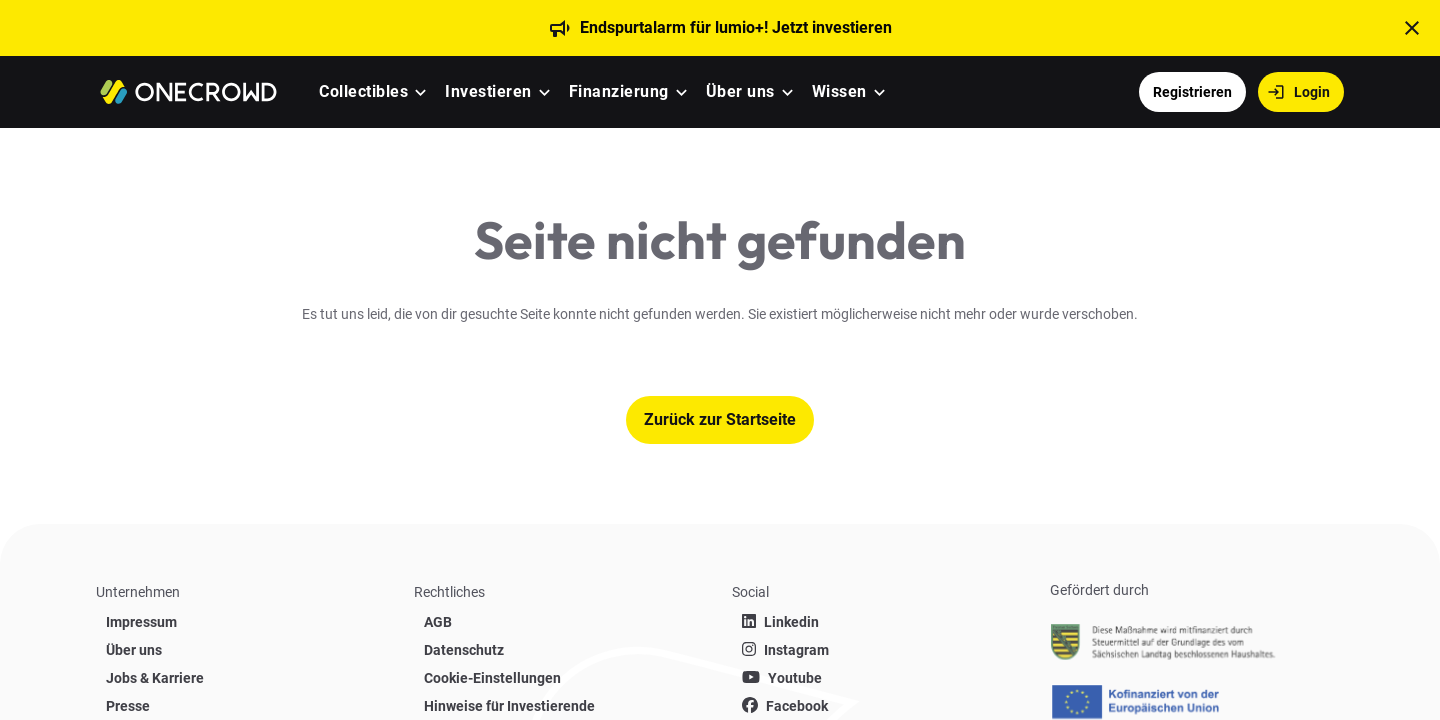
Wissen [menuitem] (839, 91)
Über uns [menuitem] (740, 91)
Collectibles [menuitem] (363, 91)
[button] (420, 92)
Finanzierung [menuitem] (619, 91)
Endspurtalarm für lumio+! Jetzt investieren (736, 27)
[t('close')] (1412, 28)
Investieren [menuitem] (488, 91)
